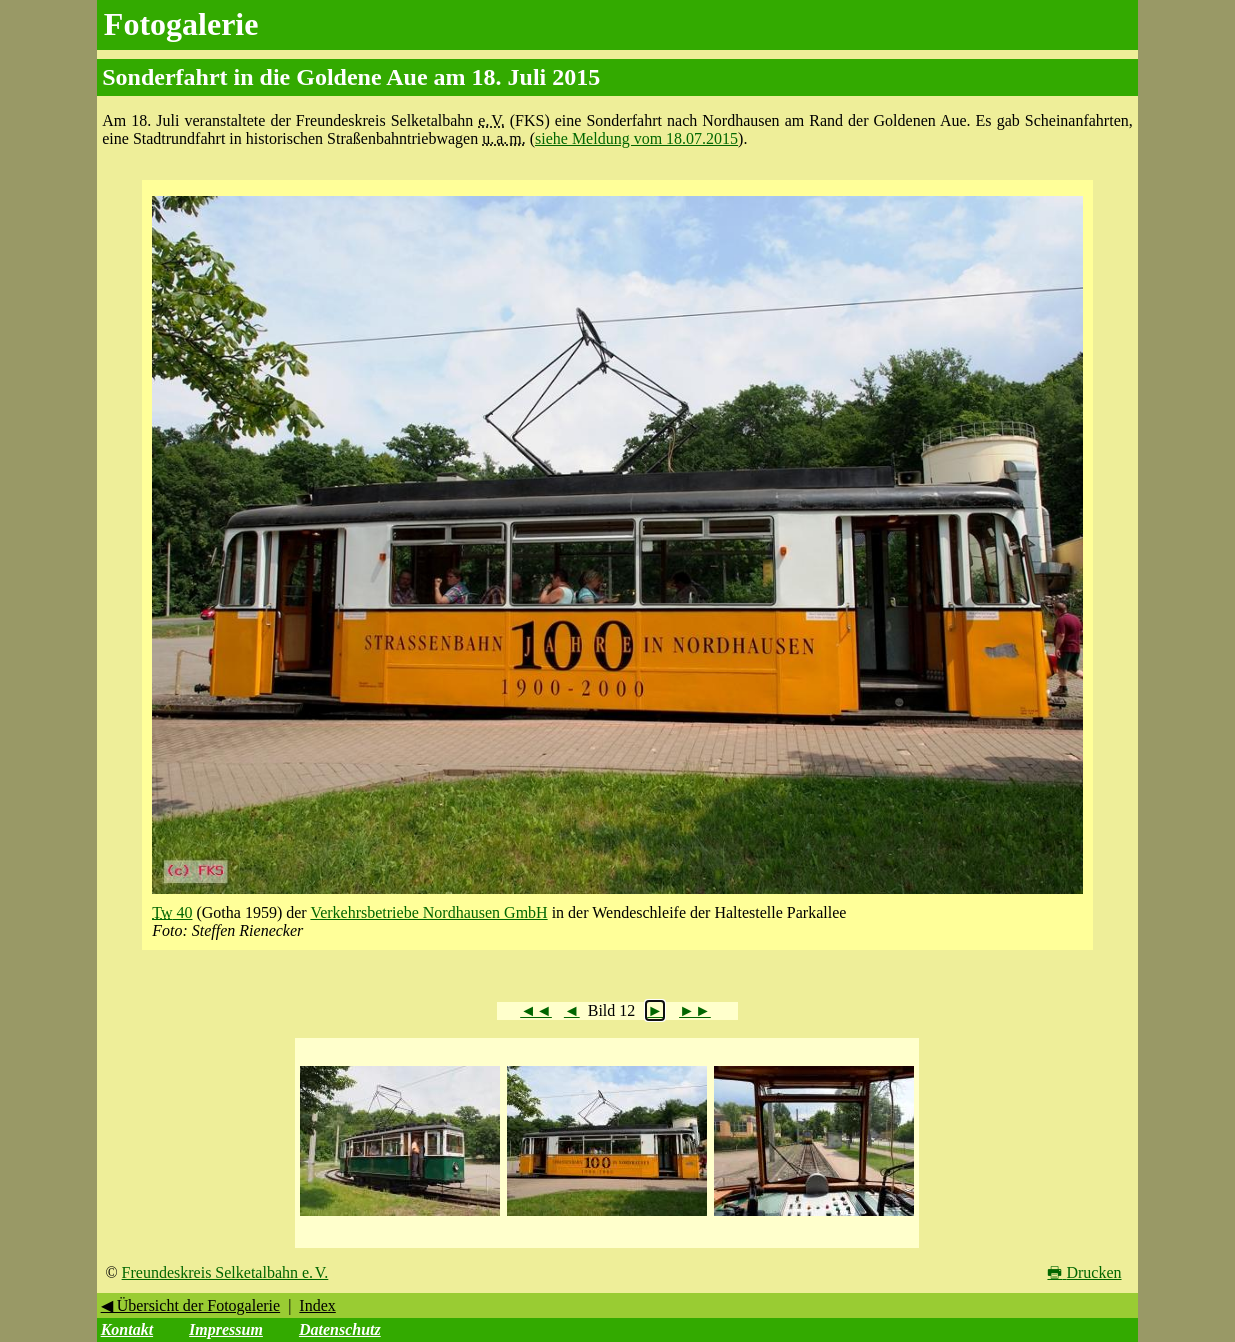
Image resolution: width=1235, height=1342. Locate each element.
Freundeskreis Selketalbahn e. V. (225, 1272)
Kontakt (127, 1329)
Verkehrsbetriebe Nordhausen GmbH (428, 912)
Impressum (226, 1329)
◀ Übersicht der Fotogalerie (191, 1305)
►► (695, 1010)
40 (172, 912)
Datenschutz (340, 1329)
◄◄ (536, 1010)
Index (317, 1305)
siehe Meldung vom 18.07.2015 (636, 138)
